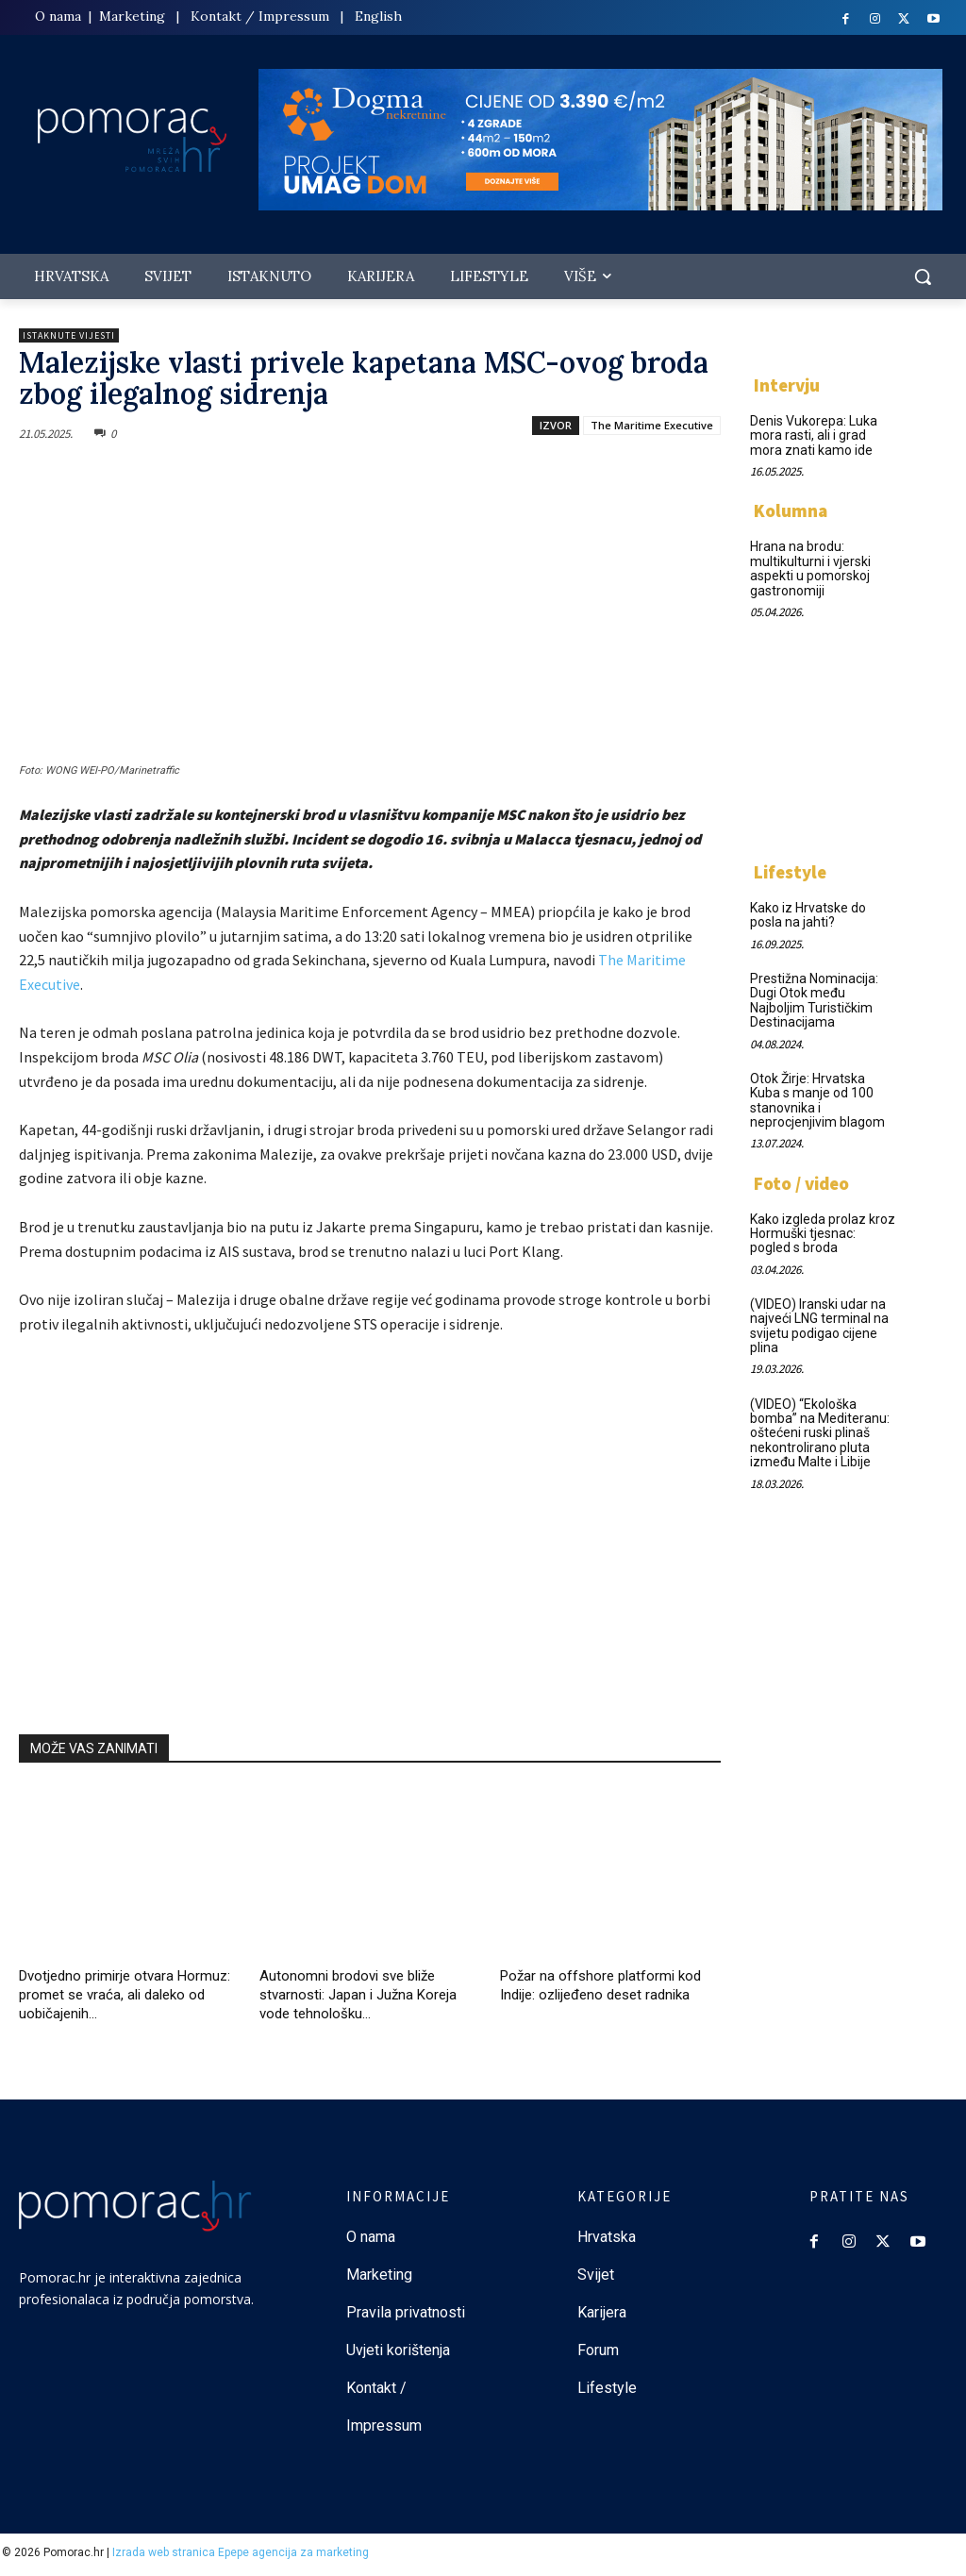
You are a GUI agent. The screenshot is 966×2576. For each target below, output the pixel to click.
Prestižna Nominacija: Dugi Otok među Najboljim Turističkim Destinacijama (814, 1000)
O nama (60, 16)
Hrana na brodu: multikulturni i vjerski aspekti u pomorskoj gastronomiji (810, 568)
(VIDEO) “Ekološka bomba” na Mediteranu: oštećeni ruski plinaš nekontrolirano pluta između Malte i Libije (820, 1433)
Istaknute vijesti (69, 335)
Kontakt (216, 16)
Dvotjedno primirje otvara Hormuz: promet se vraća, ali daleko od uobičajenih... (124, 1994)
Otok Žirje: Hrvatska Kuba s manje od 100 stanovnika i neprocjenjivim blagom (817, 1100)
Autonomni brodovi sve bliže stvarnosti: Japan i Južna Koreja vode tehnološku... (358, 1994)
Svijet (595, 2274)
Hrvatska (606, 2237)
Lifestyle (790, 872)
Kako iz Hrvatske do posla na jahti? (808, 914)
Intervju (787, 385)
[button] (922, 276)
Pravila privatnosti (405, 2312)
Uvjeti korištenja (398, 2350)
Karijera (601, 2312)
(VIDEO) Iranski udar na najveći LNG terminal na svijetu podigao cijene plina (819, 1325)
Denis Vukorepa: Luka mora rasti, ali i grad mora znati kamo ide (813, 435)
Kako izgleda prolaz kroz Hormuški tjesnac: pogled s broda (822, 1234)
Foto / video (801, 1183)
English (378, 16)
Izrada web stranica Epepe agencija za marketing (240, 2552)
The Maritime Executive (652, 425)
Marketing (132, 16)
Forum (600, 2350)
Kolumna (790, 510)
